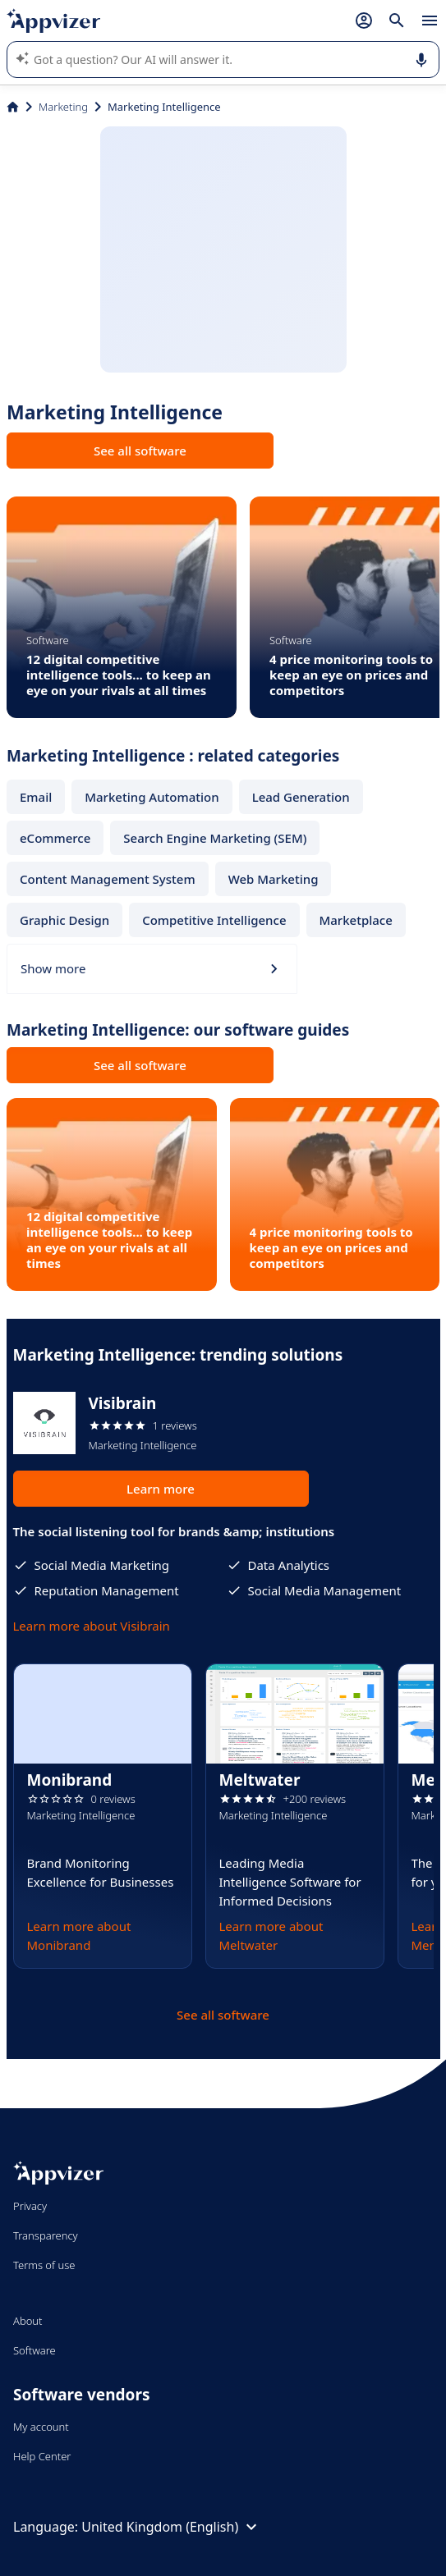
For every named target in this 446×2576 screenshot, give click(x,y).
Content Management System (107, 879)
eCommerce (55, 838)
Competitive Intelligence (214, 920)
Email (36, 797)
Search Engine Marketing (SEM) (214, 838)
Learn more (160, 1488)
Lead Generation (301, 797)
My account (41, 2426)
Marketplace (356, 920)
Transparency (45, 2235)
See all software (140, 450)
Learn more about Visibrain (91, 1625)
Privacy (30, 2206)
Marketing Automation (151, 797)
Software (34, 2350)
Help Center (42, 2456)
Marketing (63, 106)
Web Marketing (273, 879)
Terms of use (44, 2265)
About (28, 2320)
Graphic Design (64, 920)
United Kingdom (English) (171, 2527)
